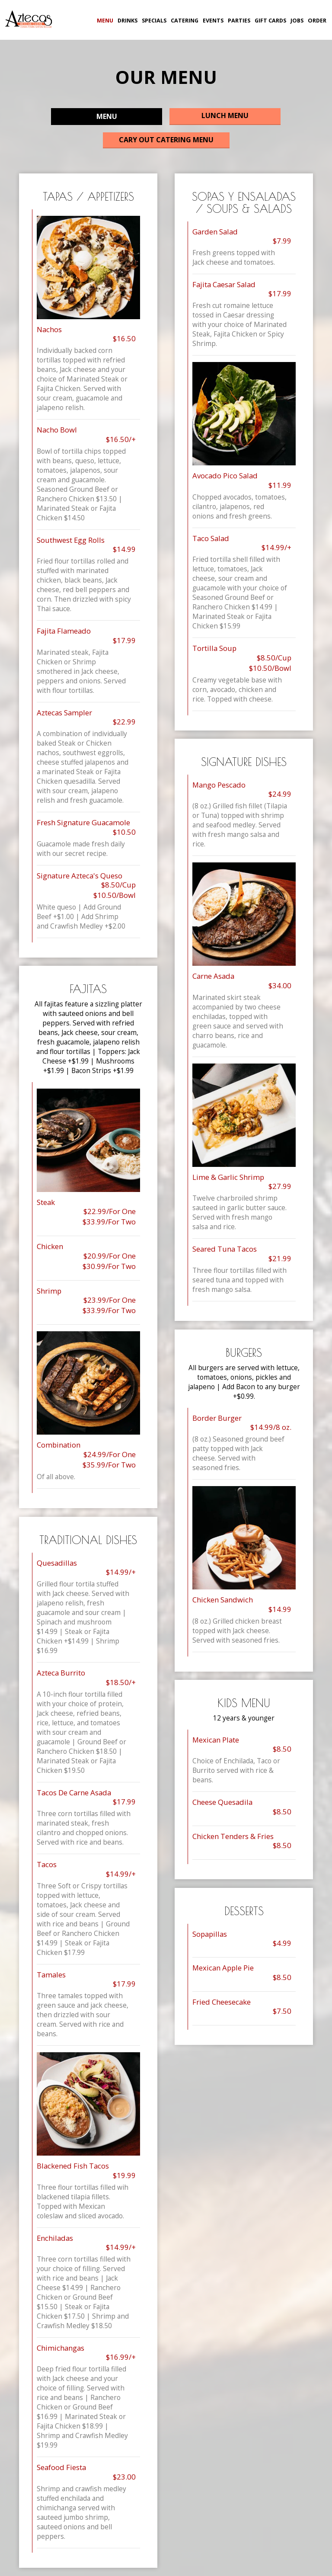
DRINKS (127, 21)
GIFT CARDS (269, 21)
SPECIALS (153, 21)
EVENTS (212, 21)
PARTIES (238, 21)
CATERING (184, 21)
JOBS (296, 21)
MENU (104, 21)
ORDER (316, 21)
